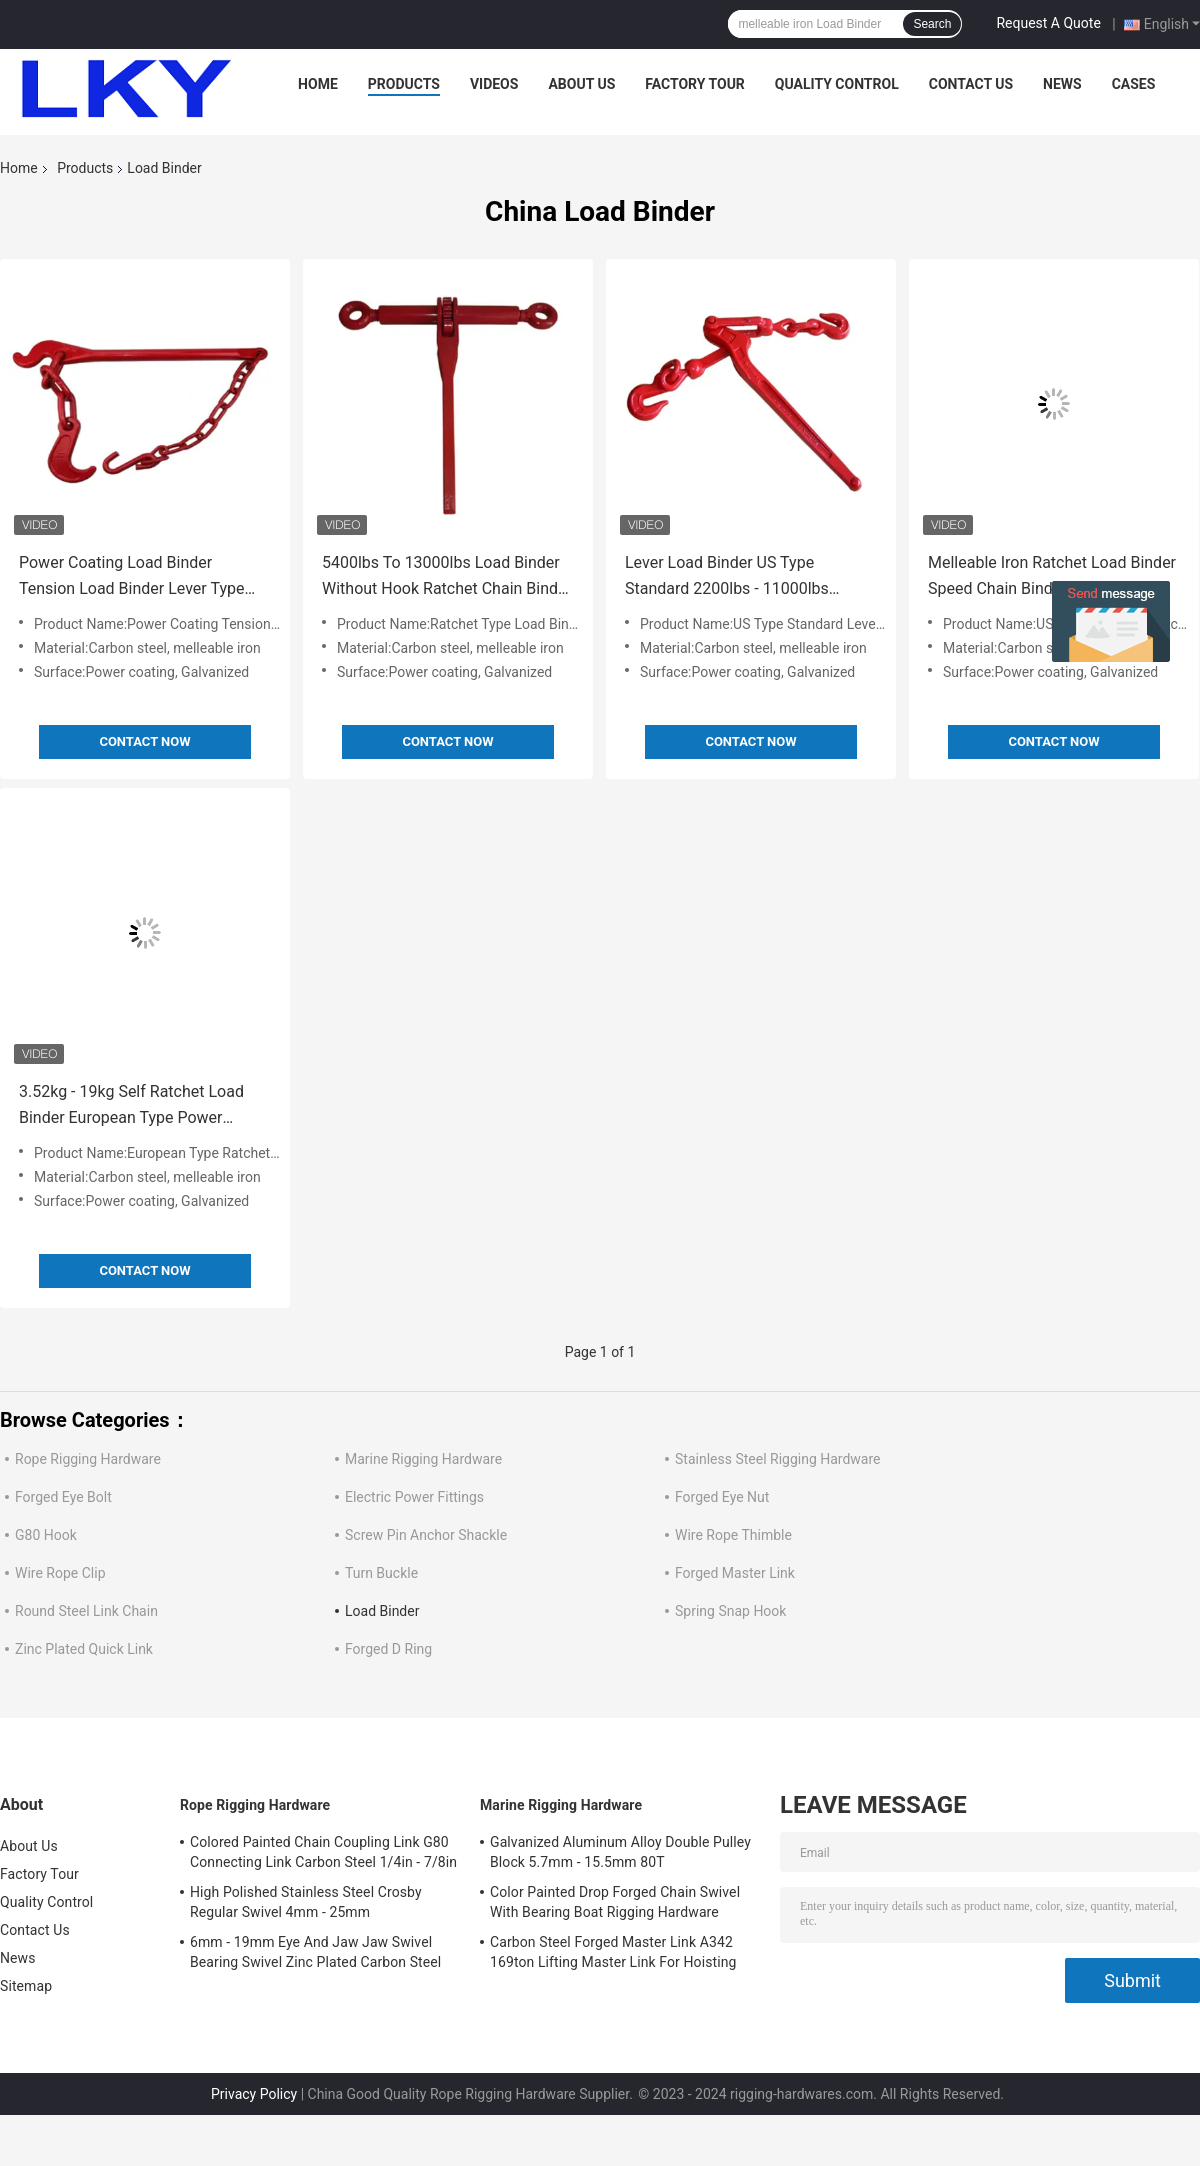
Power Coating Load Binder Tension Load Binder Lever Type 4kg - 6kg (131, 577)
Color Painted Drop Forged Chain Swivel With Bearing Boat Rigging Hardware (615, 1902)
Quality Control (837, 84)
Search (932, 24)
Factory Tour (695, 84)
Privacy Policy (254, 2094)
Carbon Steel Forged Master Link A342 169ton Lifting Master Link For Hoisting (613, 1952)
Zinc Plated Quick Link (84, 1649)
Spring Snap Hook (730, 1611)
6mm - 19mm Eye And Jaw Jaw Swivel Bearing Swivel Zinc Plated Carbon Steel (315, 1952)
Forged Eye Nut (722, 1497)
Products (404, 84)
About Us (581, 84)
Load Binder (382, 1611)
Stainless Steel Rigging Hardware (778, 1459)
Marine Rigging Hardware (423, 1459)
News (1062, 84)
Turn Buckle (381, 1573)
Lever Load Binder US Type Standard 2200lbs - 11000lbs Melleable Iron (727, 577)
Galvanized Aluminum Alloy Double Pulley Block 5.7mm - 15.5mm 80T (620, 1852)
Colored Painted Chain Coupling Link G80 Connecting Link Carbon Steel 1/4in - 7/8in (323, 1852)
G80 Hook (46, 1535)
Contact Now (144, 741)
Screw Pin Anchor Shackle (426, 1535)
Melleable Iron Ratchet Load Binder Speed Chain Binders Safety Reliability (1052, 577)
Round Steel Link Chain (86, 1611)
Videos (494, 84)
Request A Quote (1048, 23)
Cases (1134, 84)
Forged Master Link (735, 1573)
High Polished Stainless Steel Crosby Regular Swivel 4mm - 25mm (306, 1902)
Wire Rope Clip (60, 1573)
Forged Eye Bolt (63, 1497)
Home (318, 84)
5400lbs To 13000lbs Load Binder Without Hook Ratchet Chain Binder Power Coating (447, 577)
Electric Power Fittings (414, 1497)
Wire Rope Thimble (733, 1535)
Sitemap (26, 1986)
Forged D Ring (388, 1649)
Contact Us (971, 84)
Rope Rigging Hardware (88, 1459)
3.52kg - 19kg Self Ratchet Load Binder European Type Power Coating (131, 1106)
